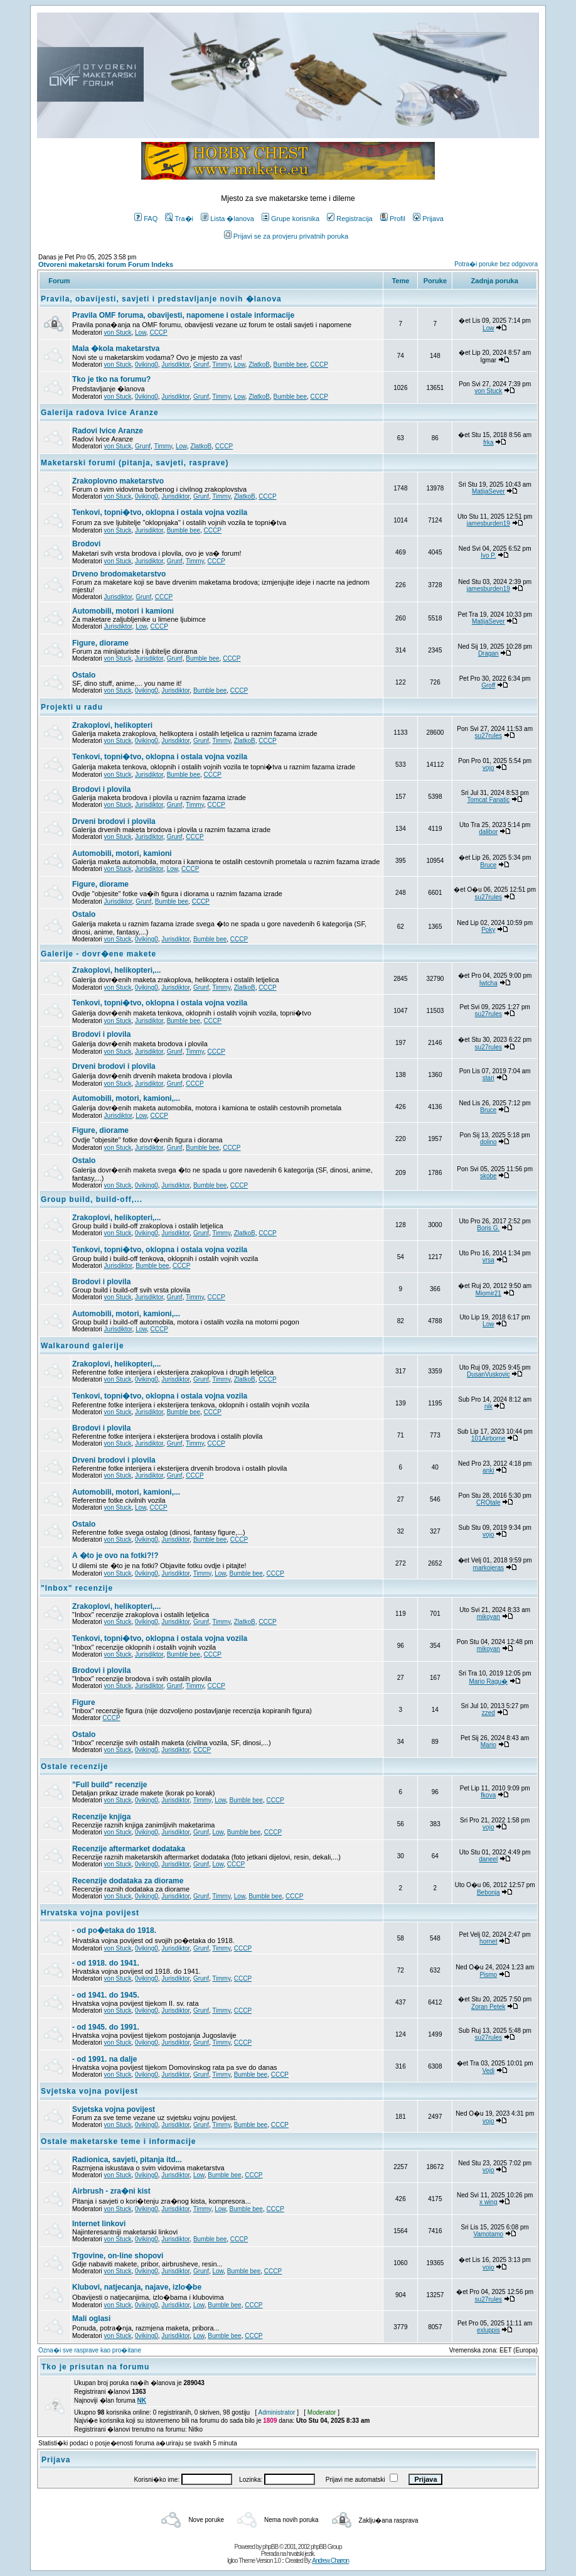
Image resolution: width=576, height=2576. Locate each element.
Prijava (428, 218)
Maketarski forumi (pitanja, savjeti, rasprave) (134, 462)
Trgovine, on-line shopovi (117, 2255)
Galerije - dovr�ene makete (98, 954)
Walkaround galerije (82, 1345)
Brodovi (86, 543)
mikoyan (488, 1616)
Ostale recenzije (74, 1766)
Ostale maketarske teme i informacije (118, 2141)
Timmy (221, 364)
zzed (488, 1712)
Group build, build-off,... (91, 1199)
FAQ (145, 218)
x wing (488, 2202)
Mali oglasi (91, 2318)
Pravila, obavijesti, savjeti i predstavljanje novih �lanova (161, 299)
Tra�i (179, 218)
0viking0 (146, 364)
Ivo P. (488, 555)
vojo (488, 767)
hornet (488, 1941)
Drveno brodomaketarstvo (119, 574)
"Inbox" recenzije (77, 1588)
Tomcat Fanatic (488, 799)
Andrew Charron (330, 2560)
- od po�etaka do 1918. (114, 1930)
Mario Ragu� (488, 1681)
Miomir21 (488, 1293)
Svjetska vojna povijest (89, 2091)
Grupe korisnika (290, 218)
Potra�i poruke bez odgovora (496, 264)
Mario (488, 1744)
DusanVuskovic (488, 1374)
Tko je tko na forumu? (111, 379)
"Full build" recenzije (109, 1784)
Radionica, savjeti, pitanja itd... (127, 2159)
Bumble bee (290, 364)
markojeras (488, 1567)
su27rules (488, 735)
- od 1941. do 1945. (105, 1995)
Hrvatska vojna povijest (90, 1912)
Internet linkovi (98, 2223)
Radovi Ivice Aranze (107, 430)
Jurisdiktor (175, 364)
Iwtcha (488, 983)
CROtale (488, 1502)
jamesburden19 (488, 523)
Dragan (488, 653)
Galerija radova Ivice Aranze (100, 412)
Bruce (488, 865)
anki (488, 1470)
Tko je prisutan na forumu (95, 2366)
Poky (488, 929)
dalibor (488, 831)
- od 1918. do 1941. (105, 1963)
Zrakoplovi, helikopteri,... (116, 970)
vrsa (488, 1260)
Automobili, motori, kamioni (122, 853)
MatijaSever (488, 491)
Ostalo (83, 675)
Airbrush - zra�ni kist (111, 2191)
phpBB (270, 2546)
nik (488, 1406)
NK (141, 2400)
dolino (488, 1142)
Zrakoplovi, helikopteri (112, 725)
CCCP (158, 332)
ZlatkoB (259, 364)
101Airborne (488, 1438)
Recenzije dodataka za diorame (127, 1880)
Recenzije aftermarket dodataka (128, 1848)
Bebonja (488, 1892)
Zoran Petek (488, 2006)
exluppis (488, 2330)
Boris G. (488, 1228)
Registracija (349, 218)
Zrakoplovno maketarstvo (118, 481)
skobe (488, 1175)
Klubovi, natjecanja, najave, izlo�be (136, 2287)
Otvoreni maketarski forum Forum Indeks (105, 264)
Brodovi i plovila (101, 789)
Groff (488, 685)
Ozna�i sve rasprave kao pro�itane (89, 2350)
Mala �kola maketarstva (115, 348)
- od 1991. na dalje (104, 2059)
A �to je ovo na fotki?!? (115, 1555)
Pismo (488, 1974)
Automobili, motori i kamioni (123, 611)
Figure (83, 1702)
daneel (488, 1859)
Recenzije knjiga (101, 1816)
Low (140, 332)
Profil (392, 218)
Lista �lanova (227, 218)
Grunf (201, 364)
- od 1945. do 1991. (105, 2027)
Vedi (488, 2070)
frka (488, 442)
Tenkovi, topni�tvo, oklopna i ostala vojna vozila (159, 512)
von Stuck (118, 332)
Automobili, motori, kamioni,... (126, 1098)
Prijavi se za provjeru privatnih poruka (286, 236)
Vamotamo (488, 2234)
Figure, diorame (100, 643)
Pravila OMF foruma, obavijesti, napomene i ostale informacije (183, 315)
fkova (488, 1795)
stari (488, 1077)
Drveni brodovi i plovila (114, 821)
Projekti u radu (72, 707)
